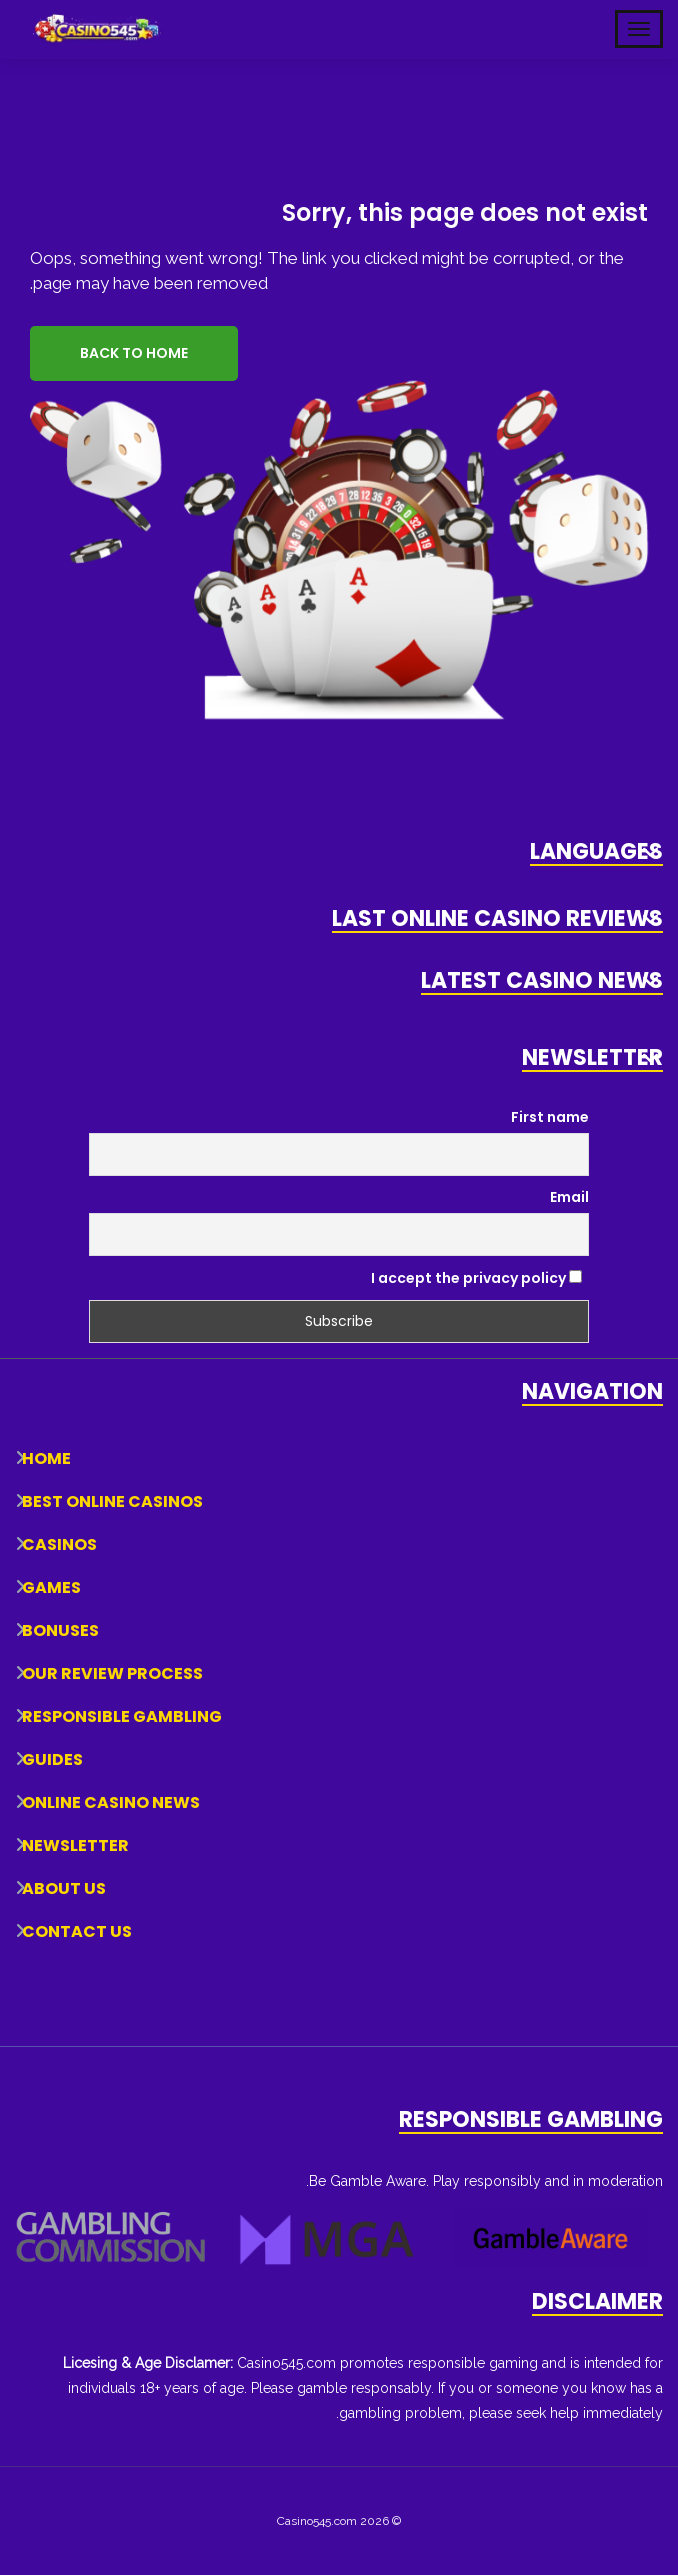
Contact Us (77, 1931)
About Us (64, 1888)
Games (51, 1587)
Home (46, 1458)
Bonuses (60, 1630)
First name (550, 1117)
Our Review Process (112, 1673)
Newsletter (75, 1845)
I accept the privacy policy (476, 1278)
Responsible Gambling (122, 1716)
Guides (52, 1759)
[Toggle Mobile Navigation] (639, 29)
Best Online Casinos (112, 1501)
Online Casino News (111, 1802)
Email (569, 1197)
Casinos (59, 1544)
